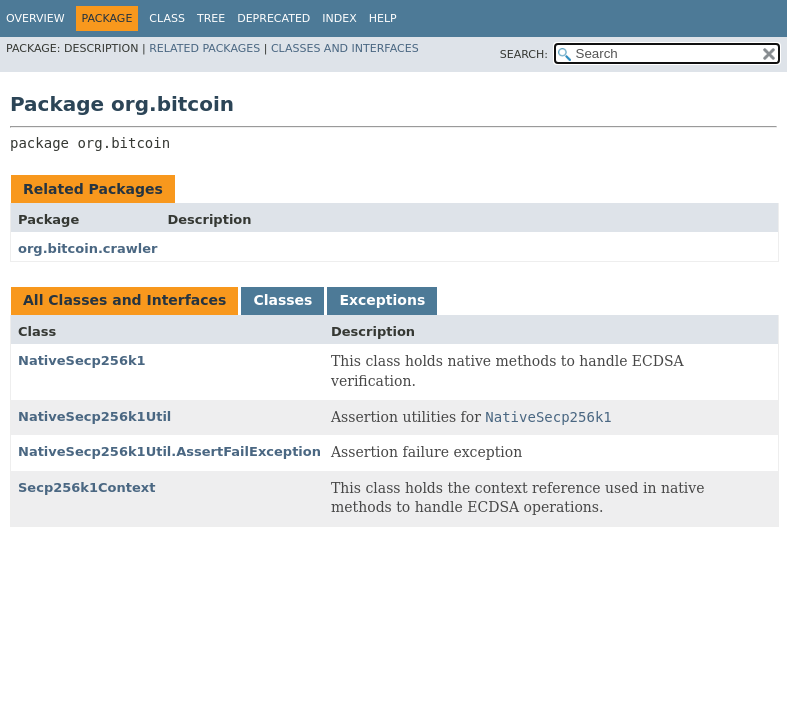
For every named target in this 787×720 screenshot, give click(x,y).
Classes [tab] (282, 300)
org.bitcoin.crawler (87, 248)
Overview (35, 18)
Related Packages (204, 48)
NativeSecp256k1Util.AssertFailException (169, 451)
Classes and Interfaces (345, 48)
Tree (211, 18)
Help (383, 18)
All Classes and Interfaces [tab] (124, 300)
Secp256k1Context (86, 487)
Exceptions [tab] (382, 300)
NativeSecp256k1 (82, 360)
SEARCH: (524, 54)
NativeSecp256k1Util (94, 416)
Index (339, 18)
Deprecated (273, 18)
